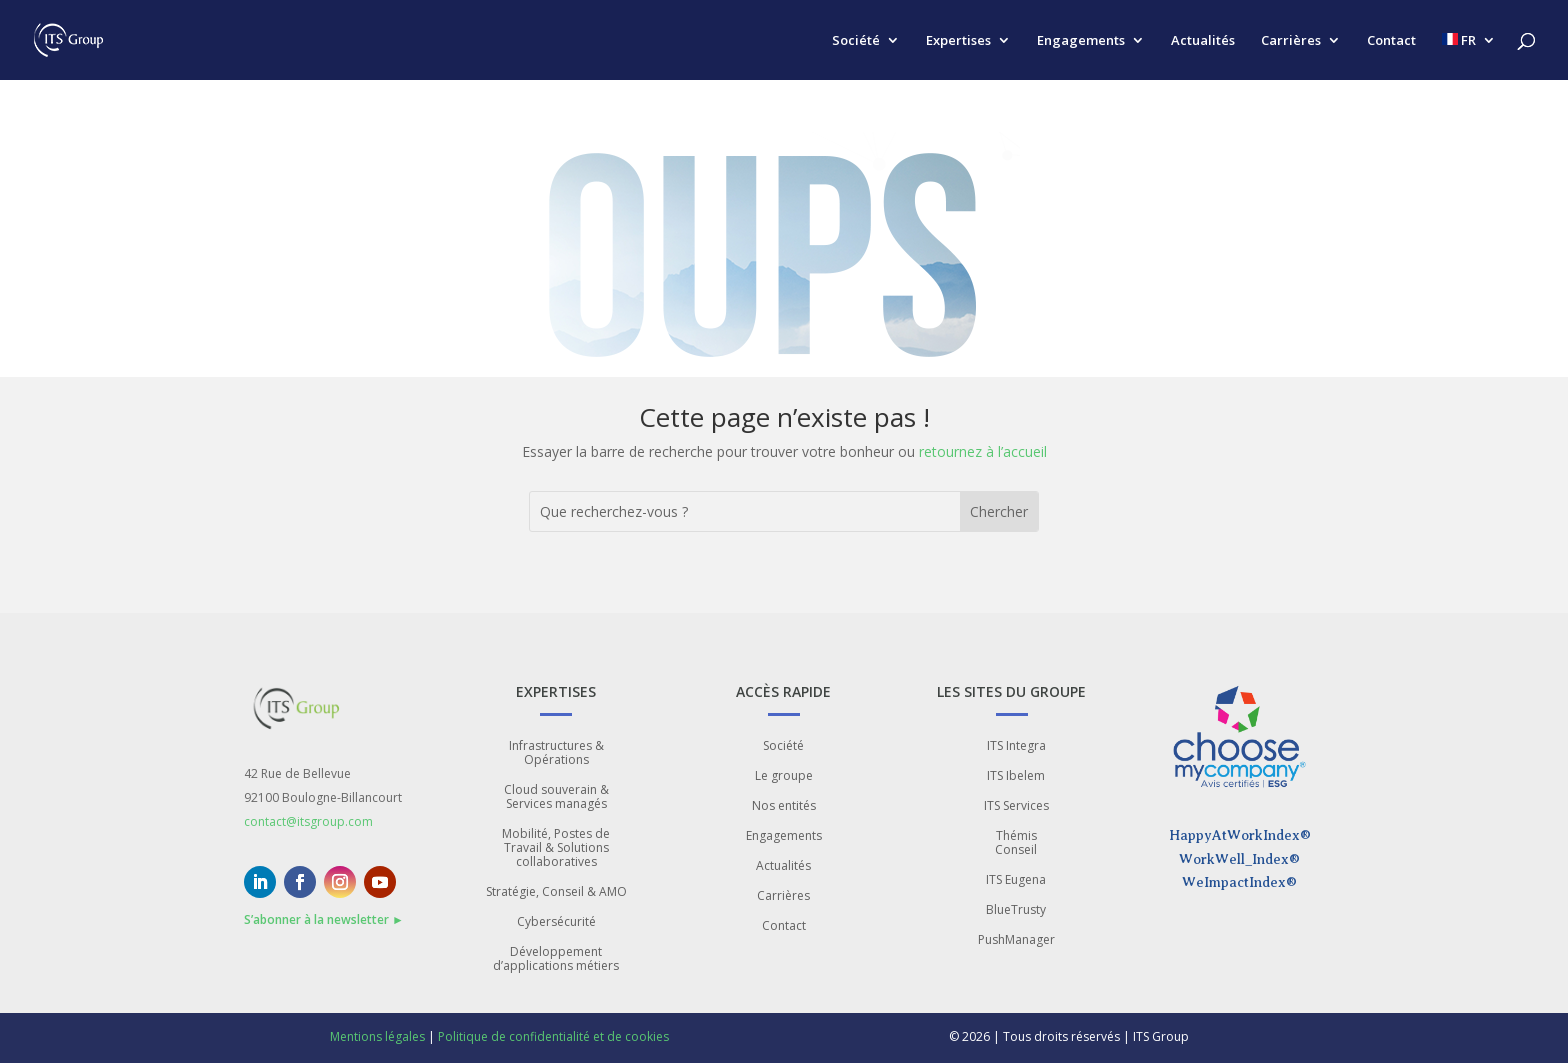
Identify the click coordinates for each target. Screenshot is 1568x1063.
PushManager (1016, 940)
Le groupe (784, 776)
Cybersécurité (556, 922)
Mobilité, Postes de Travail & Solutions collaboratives (556, 848)
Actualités (1203, 41)
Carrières (1291, 41)
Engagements (1081, 41)
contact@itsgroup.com (308, 821)
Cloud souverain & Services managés (556, 797)
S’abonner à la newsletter (324, 919)
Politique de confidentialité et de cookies (553, 1036)
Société (856, 41)
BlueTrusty (1016, 910)
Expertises (958, 41)
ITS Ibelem (1016, 776)
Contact (1391, 41)
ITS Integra (1016, 746)
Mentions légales (377, 1036)
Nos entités (784, 806)
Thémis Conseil (1016, 843)
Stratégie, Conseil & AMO (556, 892)
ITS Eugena (1016, 880)
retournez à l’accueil (983, 451)
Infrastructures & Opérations (556, 753)
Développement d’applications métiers (556, 959)
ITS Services (1016, 806)
